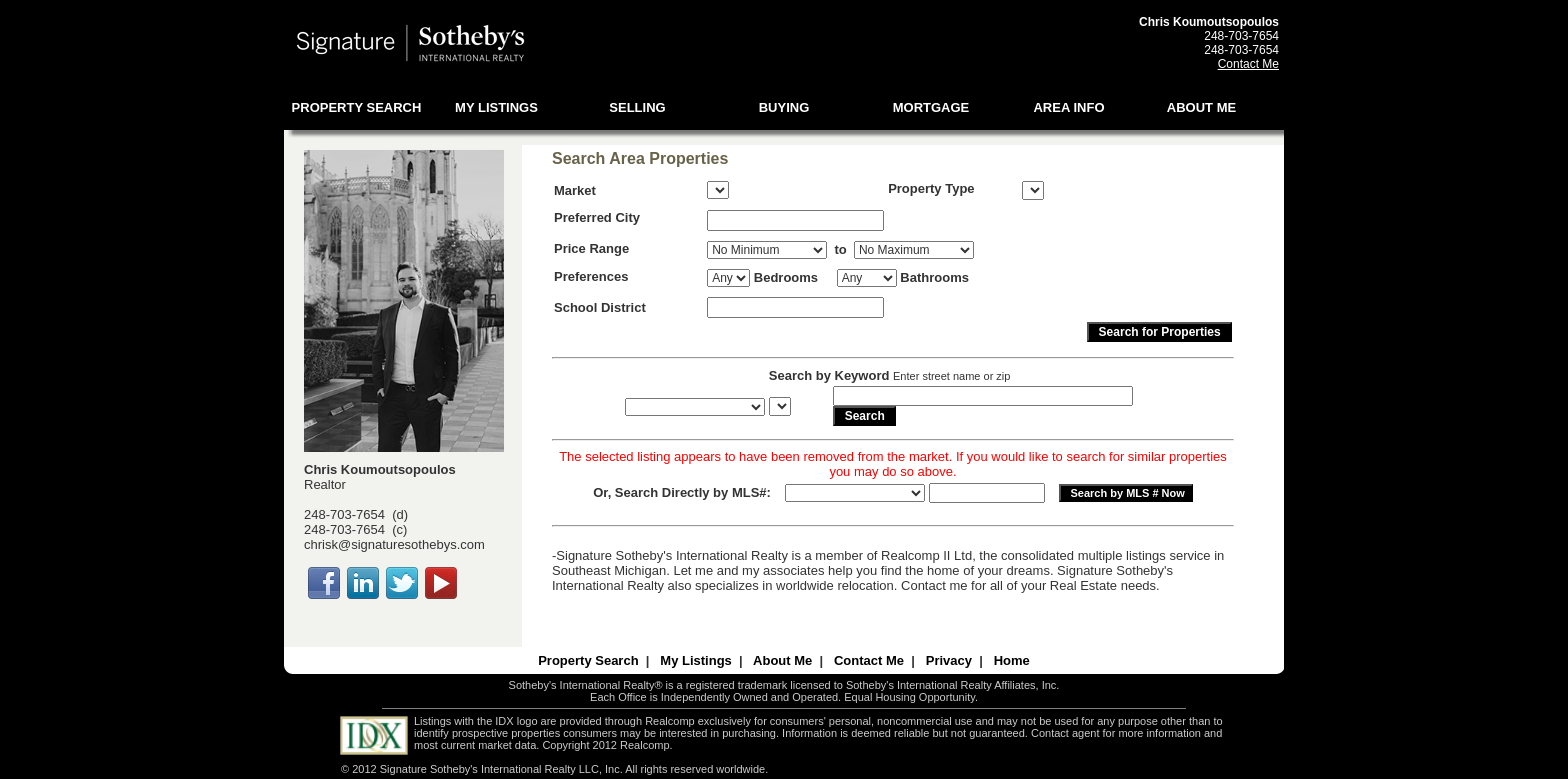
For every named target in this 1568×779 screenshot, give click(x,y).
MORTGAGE (931, 107)
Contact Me (1248, 64)
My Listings (696, 660)
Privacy (949, 660)
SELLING (637, 107)
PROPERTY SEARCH (357, 107)
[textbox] (795, 220)
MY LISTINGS (496, 107)
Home (1012, 660)
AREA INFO (1068, 107)
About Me (782, 660)
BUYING (784, 107)
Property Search (588, 660)
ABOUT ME (1201, 107)
